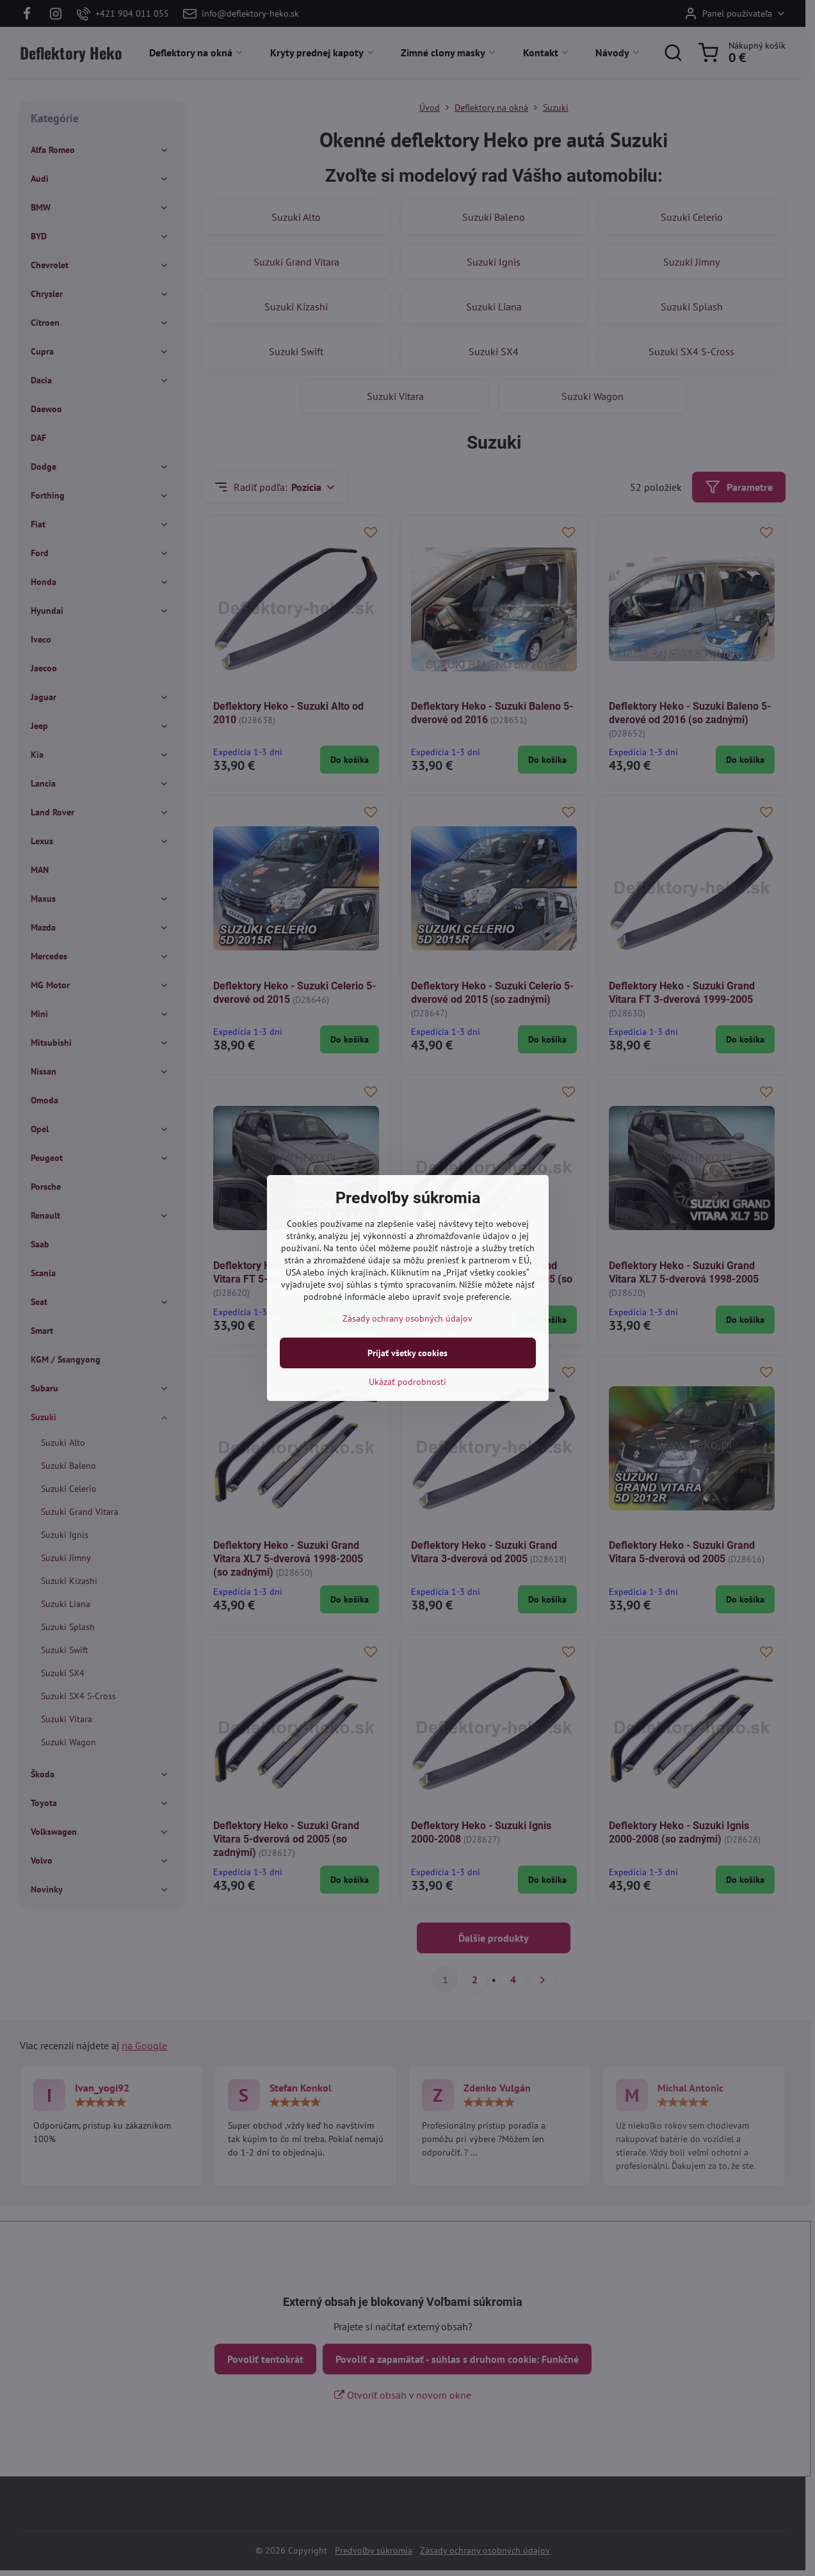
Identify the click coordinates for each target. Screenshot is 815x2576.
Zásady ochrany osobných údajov (407, 1318)
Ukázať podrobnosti (407, 1382)
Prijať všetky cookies (407, 1353)
